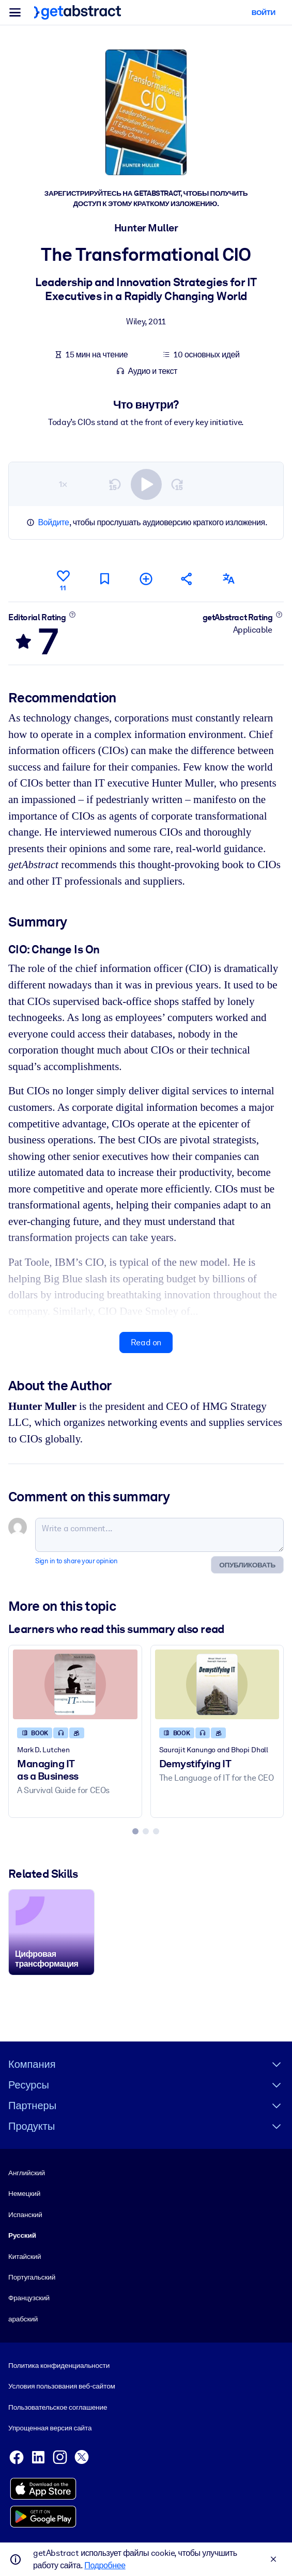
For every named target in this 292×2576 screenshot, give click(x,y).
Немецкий (24, 2194)
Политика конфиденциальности (59, 2365)
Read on (146, 1342)
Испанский (25, 2214)
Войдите (53, 522)
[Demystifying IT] (217, 1684)
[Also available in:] (228, 579)
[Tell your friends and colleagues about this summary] (187, 579)
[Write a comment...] (159, 1535)
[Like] (63, 578)
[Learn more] (72, 614)
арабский (23, 2319)
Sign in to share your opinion (76, 1561)
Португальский (31, 2277)
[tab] (135, 1831)
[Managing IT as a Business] (75, 1684)
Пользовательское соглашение (57, 2407)
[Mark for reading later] (104, 579)
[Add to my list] (145, 579)
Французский (29, 2298)
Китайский (24, 2256)
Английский (26, 2173)
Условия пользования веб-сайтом (61, 2386)
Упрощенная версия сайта (49, 2428)
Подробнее (104, 2565)
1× (63, 484)
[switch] (146, 483)
